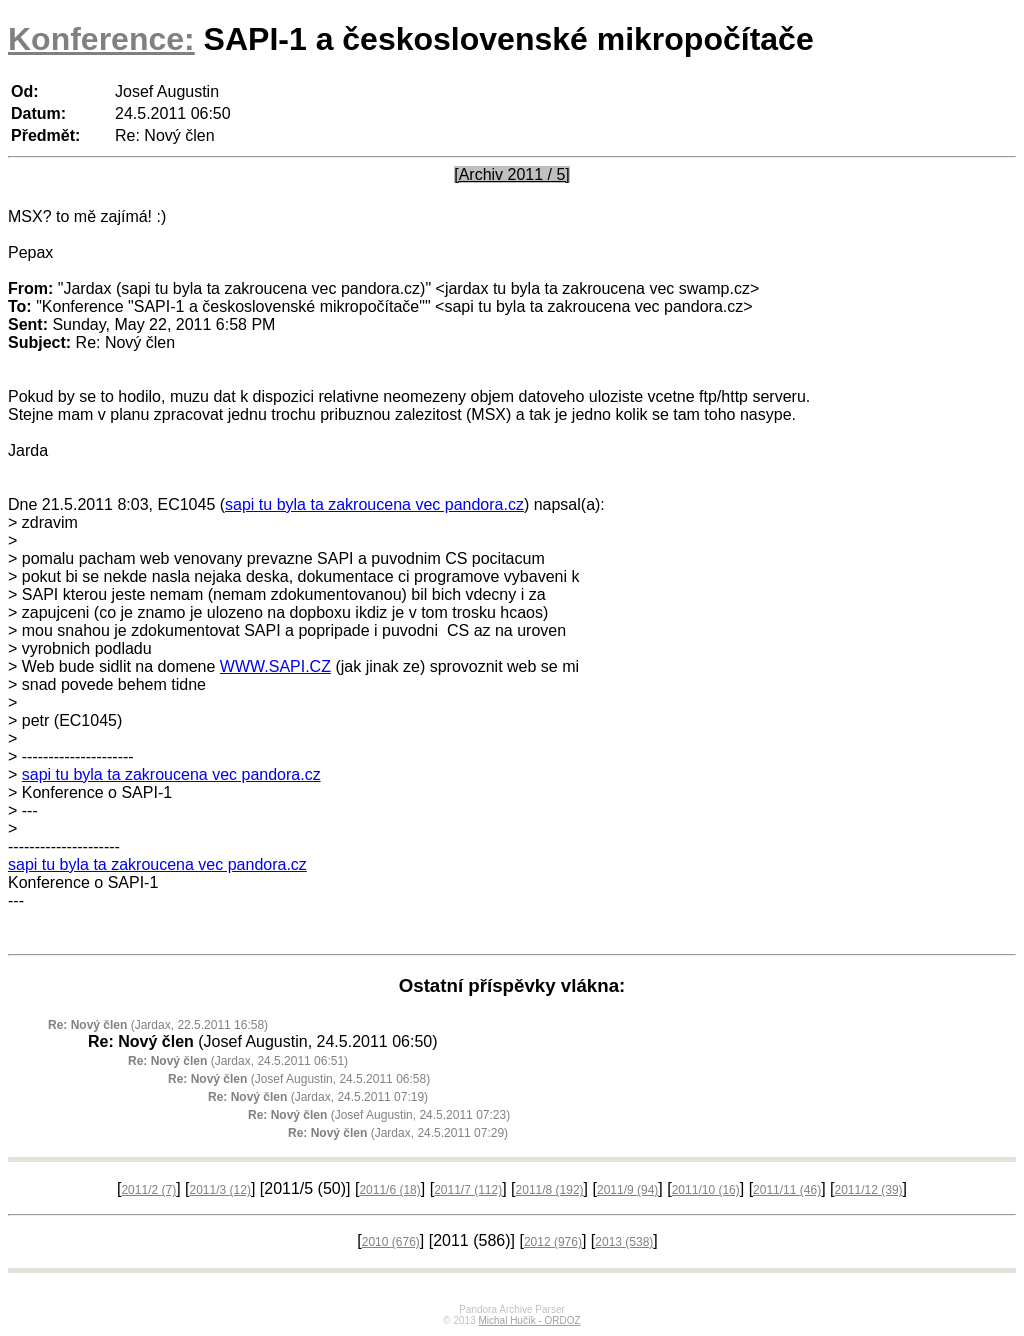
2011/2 (148, 1190)
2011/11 (787, 1190)
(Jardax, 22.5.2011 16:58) (158, 1025)
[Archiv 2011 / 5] (512, 174)
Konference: (101, 39)
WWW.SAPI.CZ (275, 666)
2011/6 (389, 1190)
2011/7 (468, 1190)
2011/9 (627, 1190)
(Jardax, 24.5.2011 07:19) (318, 1097)
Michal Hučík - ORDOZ (529, 1320)
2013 (624, 1242)
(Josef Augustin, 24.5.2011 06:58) (299, 1079)
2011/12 (869, 1190)
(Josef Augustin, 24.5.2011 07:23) (379, 1115)
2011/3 (220, 1190)
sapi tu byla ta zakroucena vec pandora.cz (374, 504)
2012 (553, 1242)
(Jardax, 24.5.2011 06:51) (238, 1061)
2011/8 (550, 1190)
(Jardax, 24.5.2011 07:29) (398, 1133)
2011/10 (706, 1190)
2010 (391, 1242)
